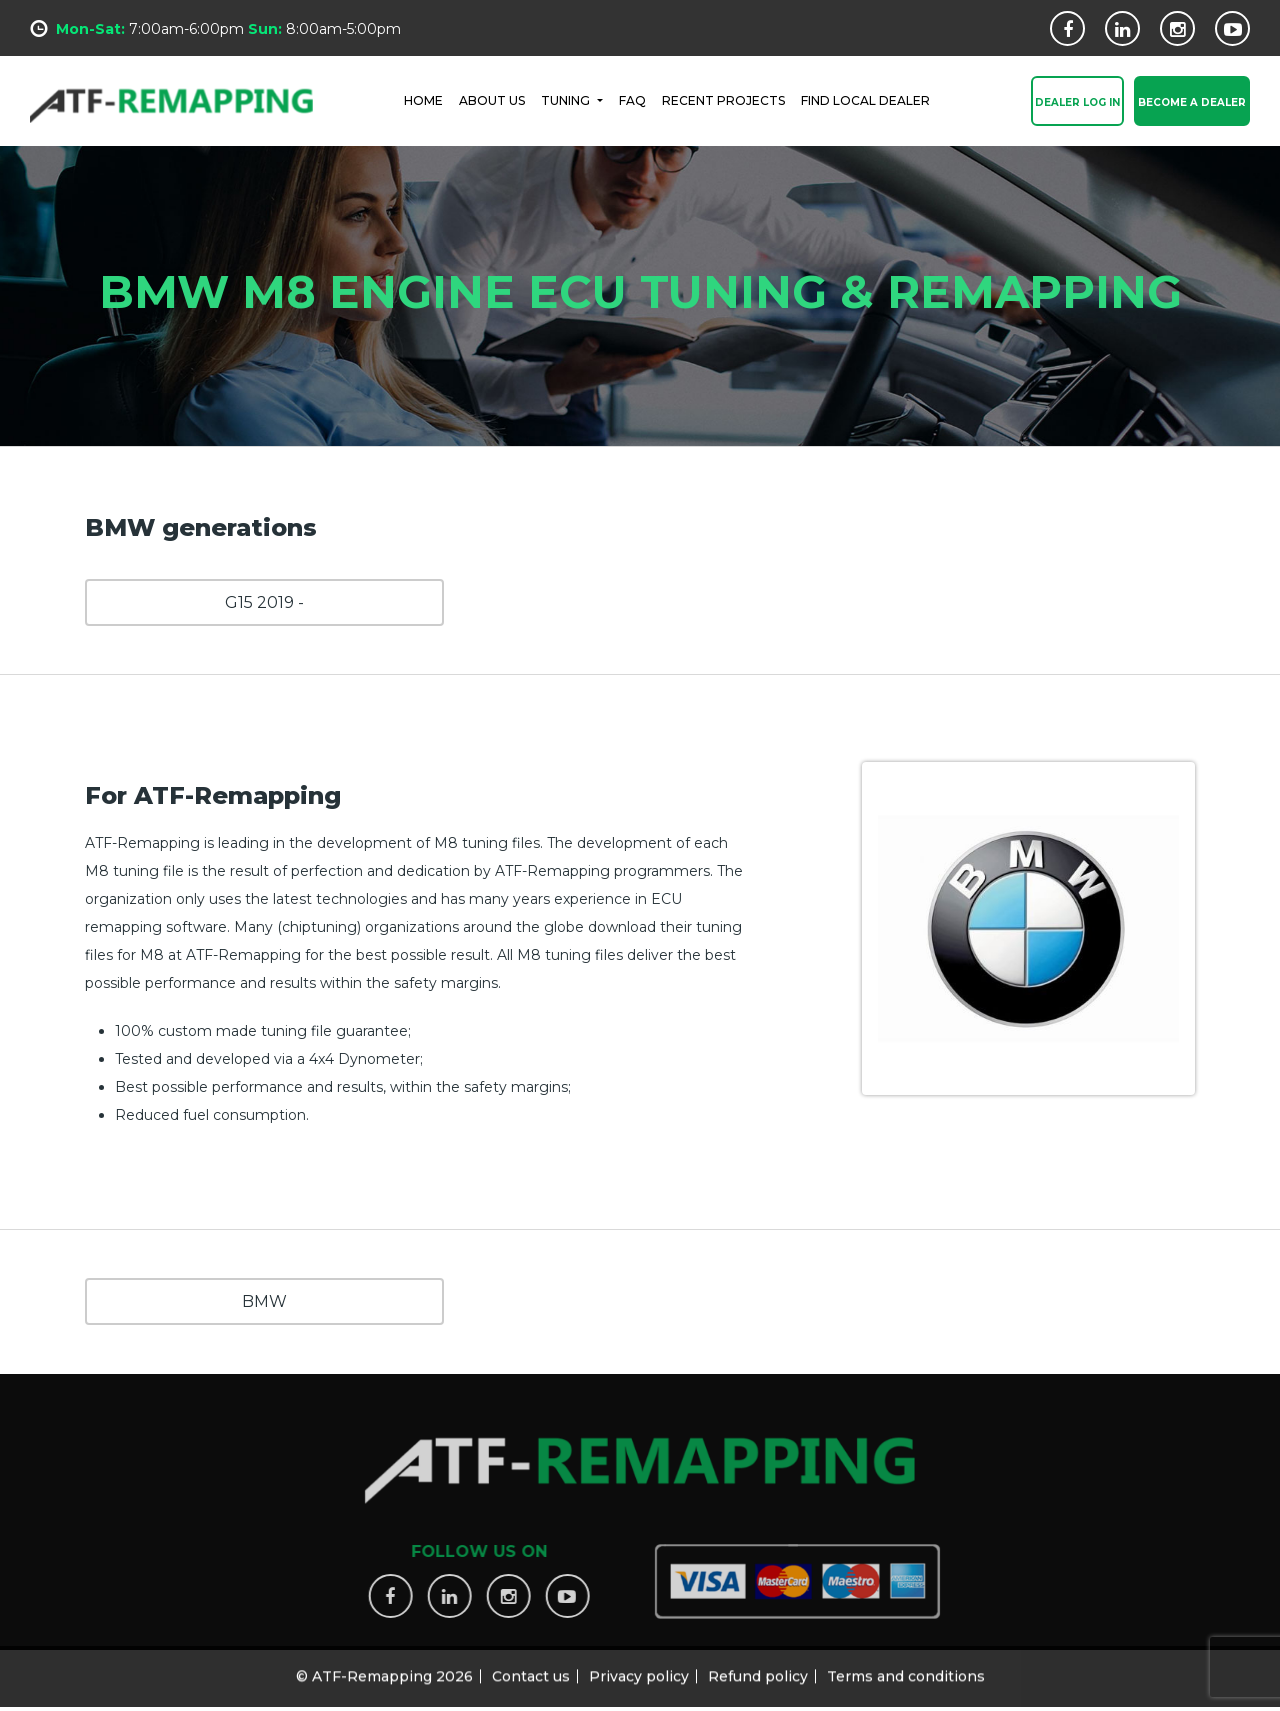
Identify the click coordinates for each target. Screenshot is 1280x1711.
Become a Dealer (1192, 103)
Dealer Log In (1077, 103)
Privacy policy (639, 1669)
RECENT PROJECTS (723, 99)
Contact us (531, 1669)
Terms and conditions (906, 1669)
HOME (423, 99)
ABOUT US (492, 99)
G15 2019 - (264, 602)
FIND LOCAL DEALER (865, 99)
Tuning (567, 99)
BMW (264, 1301)
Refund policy (758, 1669)
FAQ (632, 99)
